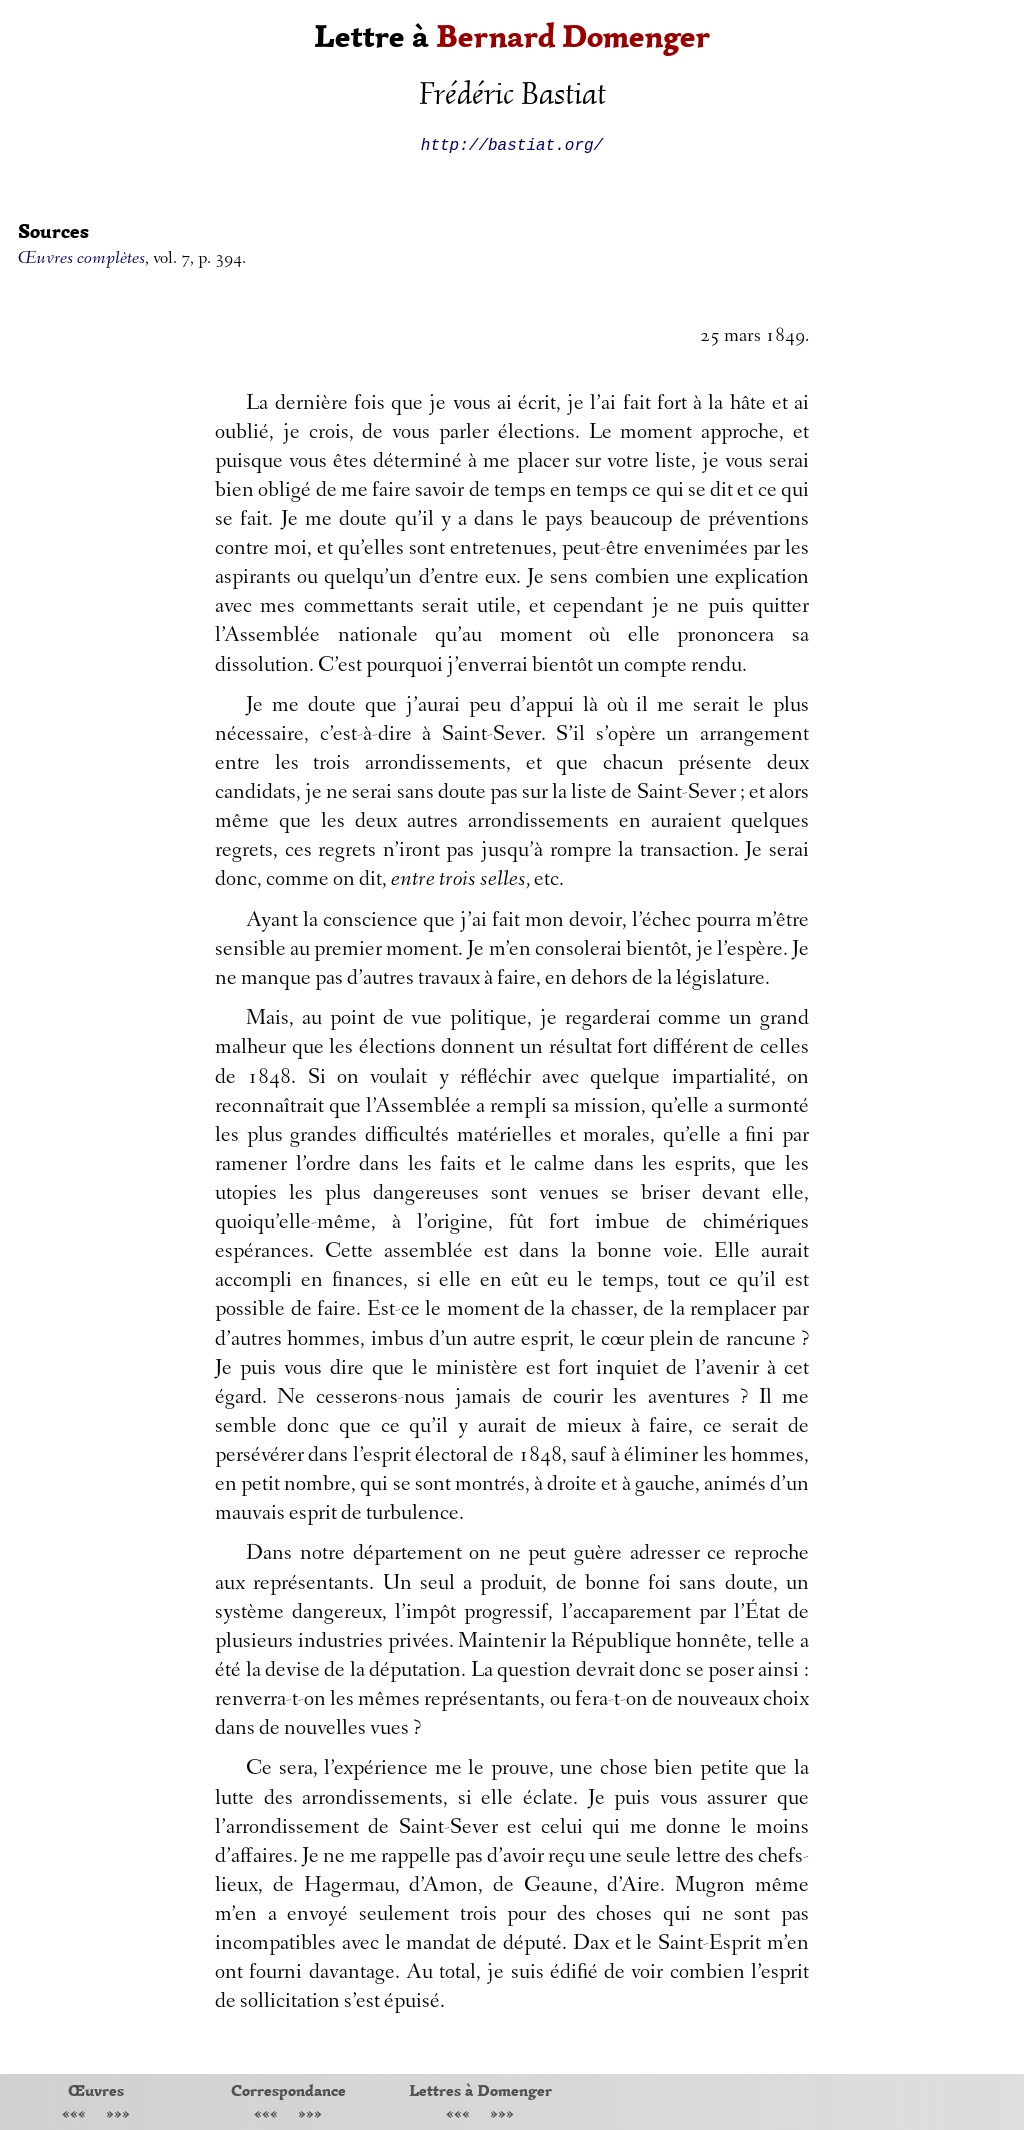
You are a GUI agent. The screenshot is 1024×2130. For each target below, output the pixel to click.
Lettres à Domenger (480, 2090)
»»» (118, 2115)
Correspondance (288, 2090)
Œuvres (96, 2090)
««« (74, 2115)
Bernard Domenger (573, 36)
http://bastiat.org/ (512, 144)
